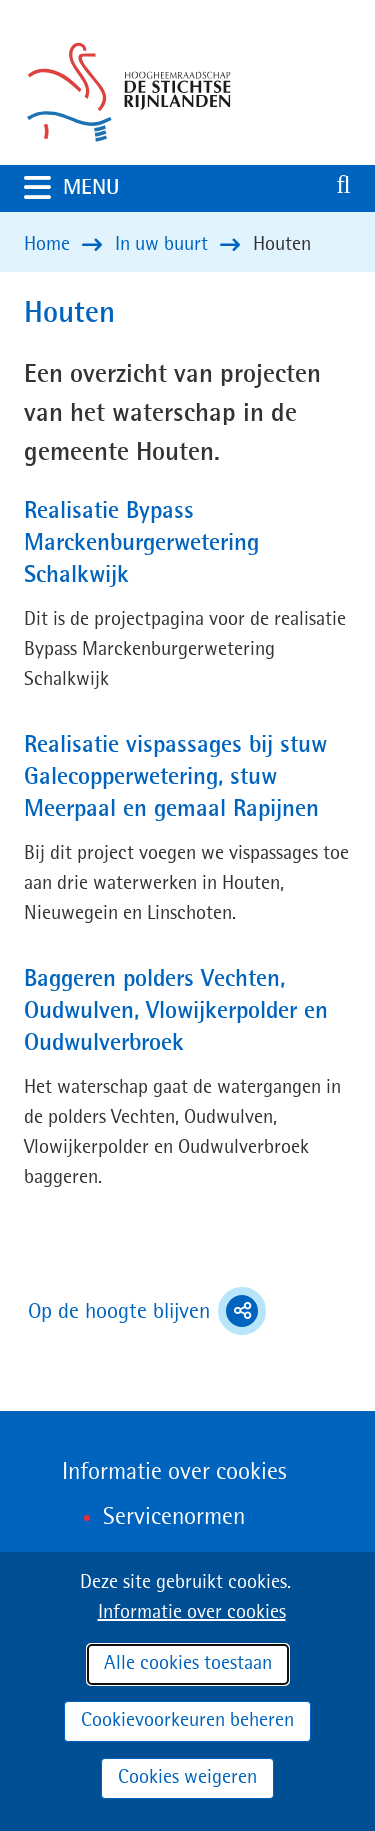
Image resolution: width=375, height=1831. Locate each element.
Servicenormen (174, 1518)
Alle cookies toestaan (188, 1664)
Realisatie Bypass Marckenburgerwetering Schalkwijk (141, 544)
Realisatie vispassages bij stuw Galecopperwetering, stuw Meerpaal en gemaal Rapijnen (175, 778)
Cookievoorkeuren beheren (187, 1721)
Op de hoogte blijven (147, 1311)
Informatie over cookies (192, 1613)
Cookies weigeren (187, 1778)
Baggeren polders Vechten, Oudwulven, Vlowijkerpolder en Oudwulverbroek (176, 1012)
